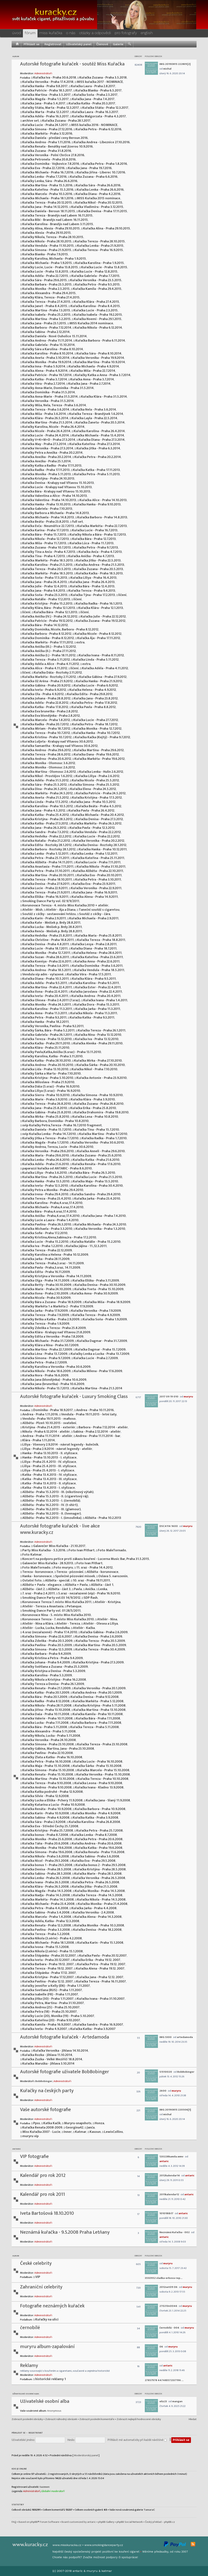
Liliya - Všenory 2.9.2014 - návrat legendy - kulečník (60, 1444)
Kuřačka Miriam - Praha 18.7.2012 (46, 729)
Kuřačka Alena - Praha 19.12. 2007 (100, 1968)
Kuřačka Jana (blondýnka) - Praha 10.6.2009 (54, 1380)
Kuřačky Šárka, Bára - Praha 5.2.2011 (48, 1030)
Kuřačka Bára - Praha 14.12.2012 (45, 625)
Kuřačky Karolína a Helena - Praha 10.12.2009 (55, 1255)
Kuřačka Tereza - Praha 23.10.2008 (102, 1744)
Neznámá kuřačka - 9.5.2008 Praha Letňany (65, 2232)
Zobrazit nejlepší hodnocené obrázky (139, 2419)
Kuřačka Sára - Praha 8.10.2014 (99, 353)
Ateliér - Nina (107, 1619)
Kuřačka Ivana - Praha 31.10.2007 (101, 1999)
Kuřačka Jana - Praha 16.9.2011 (95, 892)
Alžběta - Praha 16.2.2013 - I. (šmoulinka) (51, 1518)
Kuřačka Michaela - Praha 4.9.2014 (94, 366)
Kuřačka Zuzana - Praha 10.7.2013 (46, 547)
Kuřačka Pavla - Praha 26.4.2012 (91, 810)
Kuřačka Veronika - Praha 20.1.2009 (99, 1688)
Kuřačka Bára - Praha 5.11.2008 (44, 1727)
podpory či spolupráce (121, 2557)
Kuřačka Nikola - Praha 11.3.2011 (93, 1013)
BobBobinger (43, 2081)
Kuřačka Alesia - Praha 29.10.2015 (46, 233)
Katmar (80, 2132)
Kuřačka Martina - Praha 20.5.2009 (100, 1645)
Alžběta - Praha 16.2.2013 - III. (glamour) (51, 1509)
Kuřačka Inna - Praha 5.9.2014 (43, 366)
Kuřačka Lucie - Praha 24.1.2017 (45, 125)
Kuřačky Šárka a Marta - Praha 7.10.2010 (51, 1073)
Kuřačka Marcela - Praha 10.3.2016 (47, 194)
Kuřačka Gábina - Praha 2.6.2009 (104, 1632)
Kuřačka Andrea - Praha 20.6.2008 (97, 1843)
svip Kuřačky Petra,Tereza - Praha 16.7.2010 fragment (62, 1125)
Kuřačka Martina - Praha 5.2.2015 (46, 319)
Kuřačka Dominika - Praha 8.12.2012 (48, 638)
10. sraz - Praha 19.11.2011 (91, 1580)
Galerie (118, 44)
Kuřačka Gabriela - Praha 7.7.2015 (95, 276)
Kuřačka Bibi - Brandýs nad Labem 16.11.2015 (55, 220)
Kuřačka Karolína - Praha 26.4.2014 (99, 431)
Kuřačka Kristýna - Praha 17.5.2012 (97, 797)
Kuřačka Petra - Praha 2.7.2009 (44, 1362)
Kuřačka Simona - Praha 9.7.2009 (46, 1358)
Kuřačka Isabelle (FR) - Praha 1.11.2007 (50, 1994)
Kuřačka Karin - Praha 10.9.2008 (45, 1813)
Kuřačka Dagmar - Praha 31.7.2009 (102, 1341)
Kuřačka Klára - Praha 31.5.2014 (104, 396)
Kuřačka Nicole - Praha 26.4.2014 (46, 431)
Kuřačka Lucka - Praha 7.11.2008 (45, 1723)
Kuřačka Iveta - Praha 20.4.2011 (45, 996)
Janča (91, 2127)
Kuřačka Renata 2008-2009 (42, 2127)
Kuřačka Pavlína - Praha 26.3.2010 (46, 1224)
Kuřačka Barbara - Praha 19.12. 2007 (48, 1964)
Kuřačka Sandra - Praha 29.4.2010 (96, 1194)
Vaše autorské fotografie (45, 2110)
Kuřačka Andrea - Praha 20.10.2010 (47, 1065)
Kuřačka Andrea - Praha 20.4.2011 (95, 996)
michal (167, 68)
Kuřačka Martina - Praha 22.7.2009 (47, 1349)
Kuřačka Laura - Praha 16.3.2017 (95, 112)
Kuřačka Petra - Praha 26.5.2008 (95, 1882)
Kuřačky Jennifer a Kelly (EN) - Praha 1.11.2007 (56, 1986)
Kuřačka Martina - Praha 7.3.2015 (46, 310)
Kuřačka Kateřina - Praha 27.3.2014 (94, 444)
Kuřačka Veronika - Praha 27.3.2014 (47, 448)
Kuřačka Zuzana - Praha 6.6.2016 (93, 177)
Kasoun (95, 2132)
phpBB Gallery (106, 2522)
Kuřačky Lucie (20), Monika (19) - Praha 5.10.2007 (58, 2016)
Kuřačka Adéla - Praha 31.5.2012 (45, 780)
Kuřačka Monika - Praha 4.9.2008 (96, 1813)
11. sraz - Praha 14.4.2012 (94, 1567)
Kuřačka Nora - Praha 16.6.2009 (45, 1375)
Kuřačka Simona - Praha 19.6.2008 (47, 1852)
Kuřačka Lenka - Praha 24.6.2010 (45, 1160)
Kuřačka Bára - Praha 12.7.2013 (94, 539)
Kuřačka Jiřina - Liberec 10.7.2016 (101, 172)
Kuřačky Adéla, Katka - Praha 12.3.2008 (50, 1921)
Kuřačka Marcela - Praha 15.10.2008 (103, 1770)
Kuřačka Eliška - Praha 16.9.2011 (45, 897)
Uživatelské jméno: (23, 2440)
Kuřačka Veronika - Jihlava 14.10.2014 (60, 2051)
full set (77, 522)
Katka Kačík (52, 2123)
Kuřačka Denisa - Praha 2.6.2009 (98, 1636)
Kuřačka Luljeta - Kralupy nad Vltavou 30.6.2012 (57, 741)
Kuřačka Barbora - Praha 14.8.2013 (102, 517)
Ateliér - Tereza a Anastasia (42, 1606)
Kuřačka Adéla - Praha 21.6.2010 (45, 1164)
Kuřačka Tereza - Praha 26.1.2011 (101, 1030)
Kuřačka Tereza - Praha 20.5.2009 (100, 1641)
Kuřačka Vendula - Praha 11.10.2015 (48, 246)
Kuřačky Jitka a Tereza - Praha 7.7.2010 (50, 1138)
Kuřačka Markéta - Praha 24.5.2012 (47, 793)
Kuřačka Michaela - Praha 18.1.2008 (48, 1943)
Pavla (78, 1589)
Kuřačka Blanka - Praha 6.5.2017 (98, 90)
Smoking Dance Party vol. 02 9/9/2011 (50, 901)
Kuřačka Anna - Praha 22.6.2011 (97, 961)
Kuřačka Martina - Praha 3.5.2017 (46, 95)
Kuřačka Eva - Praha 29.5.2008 (93, 1861)
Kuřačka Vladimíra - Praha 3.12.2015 (97, 207)
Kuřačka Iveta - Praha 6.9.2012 (44, 690)
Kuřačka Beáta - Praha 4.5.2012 (98, 806)
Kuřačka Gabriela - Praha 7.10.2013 (47, 509)
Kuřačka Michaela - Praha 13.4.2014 (98, 435)
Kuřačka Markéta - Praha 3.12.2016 (47, 133)
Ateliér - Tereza (68, 1623)
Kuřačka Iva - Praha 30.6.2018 (54, 77)
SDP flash (91, 1598)
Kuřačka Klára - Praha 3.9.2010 (93, 1099)
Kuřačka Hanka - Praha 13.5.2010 (45, 1181)
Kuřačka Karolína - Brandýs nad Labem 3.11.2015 (57, 224)
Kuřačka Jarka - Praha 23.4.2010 (97, 1198)
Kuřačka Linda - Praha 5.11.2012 (96, 660)
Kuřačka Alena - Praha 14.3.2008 (98, 1917)
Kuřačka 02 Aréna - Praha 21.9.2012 (47, 681)
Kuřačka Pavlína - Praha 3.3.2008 (46, 1930)
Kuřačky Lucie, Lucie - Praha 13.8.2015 (50, 267)
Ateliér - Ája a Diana (60, 910)
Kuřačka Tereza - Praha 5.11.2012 (46, 660)
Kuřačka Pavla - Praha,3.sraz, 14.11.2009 (51, 1267)
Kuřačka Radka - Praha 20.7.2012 (45, 724)
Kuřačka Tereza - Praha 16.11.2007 (101, 1981)
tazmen (45, 2487)
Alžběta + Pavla (76, 1585)
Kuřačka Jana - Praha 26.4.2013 (44, 582)
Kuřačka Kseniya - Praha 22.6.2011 (46, 961)
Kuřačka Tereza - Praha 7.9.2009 (45, 1315)
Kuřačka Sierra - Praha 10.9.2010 (46, 1095)
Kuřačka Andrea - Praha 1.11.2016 (46, 142)
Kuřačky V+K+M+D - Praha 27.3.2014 (48, 440)
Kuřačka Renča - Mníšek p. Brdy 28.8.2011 (52, 931)
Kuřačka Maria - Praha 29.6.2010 (45, 1155)
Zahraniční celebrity (41, 2287)
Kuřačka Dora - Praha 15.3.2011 (96, 1004)
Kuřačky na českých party (47, 2091)
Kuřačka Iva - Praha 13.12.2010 (96, 1039)
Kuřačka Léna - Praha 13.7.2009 (44, 1354)
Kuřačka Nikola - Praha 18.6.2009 (46, 1371)
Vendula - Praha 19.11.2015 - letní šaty (88, 1414)
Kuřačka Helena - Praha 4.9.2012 (92, 690)
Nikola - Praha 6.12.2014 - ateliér (46, 1432)
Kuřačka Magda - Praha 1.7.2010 (45, 1142)
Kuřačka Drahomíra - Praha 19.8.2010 (101, 1112)
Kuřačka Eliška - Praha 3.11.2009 (96, 1280)
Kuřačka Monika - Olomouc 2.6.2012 (48, 767)
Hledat (193, 2419)
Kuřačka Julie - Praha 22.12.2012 (103, 616)
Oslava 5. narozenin (113, 1576)
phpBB (34, 2522)
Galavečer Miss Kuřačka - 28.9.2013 (47, 1563)
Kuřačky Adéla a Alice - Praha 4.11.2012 (50, 664)
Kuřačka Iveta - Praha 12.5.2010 (45, 1186)
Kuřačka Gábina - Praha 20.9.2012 (46, 685)
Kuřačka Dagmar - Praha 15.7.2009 (100, 1349)
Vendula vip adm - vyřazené (43, 974)
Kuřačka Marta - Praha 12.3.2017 (45, 112)
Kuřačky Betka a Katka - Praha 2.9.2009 (50, 1319)
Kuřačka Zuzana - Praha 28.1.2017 (66, 121)
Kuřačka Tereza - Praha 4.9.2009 (96, 1315)
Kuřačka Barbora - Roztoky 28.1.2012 (48, 849)
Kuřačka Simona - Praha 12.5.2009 (47, 1649)
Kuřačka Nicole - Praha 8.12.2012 (98, 634)
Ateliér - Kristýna (107, 1602)
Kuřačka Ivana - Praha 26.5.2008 (45, 1882)
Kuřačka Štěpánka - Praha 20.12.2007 (49, 1955)
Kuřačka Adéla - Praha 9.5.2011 (44, 983)
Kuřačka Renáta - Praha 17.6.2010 (96, 1164)
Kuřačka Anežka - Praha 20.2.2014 (46, 457)
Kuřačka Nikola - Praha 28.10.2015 (46, 241)
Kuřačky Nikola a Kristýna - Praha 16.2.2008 (54, 1680)
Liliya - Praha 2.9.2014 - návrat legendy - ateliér (57, 1449)
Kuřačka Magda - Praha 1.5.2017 (45, 99)
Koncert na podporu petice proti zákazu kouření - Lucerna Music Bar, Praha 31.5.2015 (85, 1559)
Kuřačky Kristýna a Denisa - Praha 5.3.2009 (53, 1671)
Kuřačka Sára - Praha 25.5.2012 (44, 785)
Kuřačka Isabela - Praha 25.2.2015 (46, 315)
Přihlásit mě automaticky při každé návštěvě (137, 2440)
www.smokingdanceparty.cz (103, 2545)
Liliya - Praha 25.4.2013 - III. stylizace (49, 1466)
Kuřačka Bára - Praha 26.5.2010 (92, 1173)
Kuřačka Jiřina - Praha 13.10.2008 (46, 1710)
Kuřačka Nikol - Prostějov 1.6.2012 (47, 776)
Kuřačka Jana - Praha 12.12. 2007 (100, 1977)
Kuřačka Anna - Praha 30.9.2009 (94, 1293)
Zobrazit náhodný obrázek (61, 2419)
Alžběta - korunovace (102, 1572)
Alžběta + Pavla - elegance (42, 1585)
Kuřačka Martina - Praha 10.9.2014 (100, 362)
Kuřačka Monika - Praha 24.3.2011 (46, 1004)
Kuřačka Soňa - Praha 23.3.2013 (44, 595)
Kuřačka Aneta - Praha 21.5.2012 (45, 797)
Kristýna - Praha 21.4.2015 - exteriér (48, 1427)
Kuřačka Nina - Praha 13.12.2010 (98, 1035)
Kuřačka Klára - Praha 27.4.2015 (96, 302)
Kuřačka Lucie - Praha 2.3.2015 (96, 310)
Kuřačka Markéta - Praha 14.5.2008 (48, 1899)
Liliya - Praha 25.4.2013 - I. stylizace (48, 1470)
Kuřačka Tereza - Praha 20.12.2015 (47, 202)
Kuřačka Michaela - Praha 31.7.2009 (48, 1341)
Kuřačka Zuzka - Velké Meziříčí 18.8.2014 (52, 2059)
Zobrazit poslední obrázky (27, 2419)
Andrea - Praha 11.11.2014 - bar (98, 1436)
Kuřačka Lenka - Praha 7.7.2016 (44, 177)
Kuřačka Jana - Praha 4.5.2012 (43, 810)
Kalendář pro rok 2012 (42, 2175)
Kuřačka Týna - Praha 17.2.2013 (93, 595)
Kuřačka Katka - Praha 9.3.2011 (92, 1017)
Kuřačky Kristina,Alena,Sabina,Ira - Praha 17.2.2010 (59, 1237)
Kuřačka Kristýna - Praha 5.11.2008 (100, 1705)
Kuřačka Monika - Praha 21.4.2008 (102, 1904)
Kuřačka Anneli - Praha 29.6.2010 (101, 1151)
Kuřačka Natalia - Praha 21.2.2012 (46, 841)
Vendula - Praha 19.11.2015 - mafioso (49, 1419)
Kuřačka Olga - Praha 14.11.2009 (45, 1280)
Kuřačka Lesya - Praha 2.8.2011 (94, 944)
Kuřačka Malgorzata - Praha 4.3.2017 (99, 116)
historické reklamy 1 (50, 2379)
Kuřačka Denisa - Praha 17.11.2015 (102, 211)
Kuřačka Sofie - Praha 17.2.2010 (44, 1233)
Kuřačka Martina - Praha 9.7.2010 (103, 1134)
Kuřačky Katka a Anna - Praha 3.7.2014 (102, 375)
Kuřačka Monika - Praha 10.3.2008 (99, 1925)
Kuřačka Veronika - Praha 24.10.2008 (49, 1740)
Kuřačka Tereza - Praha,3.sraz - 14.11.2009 (53, 1263)
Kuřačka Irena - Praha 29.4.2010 (45, 1194)
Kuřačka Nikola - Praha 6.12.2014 (98, 328)
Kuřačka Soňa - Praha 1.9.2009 (105, 1319)
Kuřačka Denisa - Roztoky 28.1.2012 (100, 845)
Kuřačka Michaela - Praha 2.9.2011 (93, 918)
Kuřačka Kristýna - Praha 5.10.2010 (47, 1078)
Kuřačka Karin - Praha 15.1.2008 (100, 1943)
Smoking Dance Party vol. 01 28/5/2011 (51, 1611)
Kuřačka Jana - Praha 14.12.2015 (45, 207)
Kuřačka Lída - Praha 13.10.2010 (45, 1069)
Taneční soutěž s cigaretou (99, 910)
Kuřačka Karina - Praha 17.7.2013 (45, 530)
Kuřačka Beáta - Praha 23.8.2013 (45, 522)
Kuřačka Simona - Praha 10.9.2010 (98, 1095)
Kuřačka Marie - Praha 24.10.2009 (46, 1289)
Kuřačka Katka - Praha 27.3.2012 (45, 823)
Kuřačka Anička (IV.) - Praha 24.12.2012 (49, 616)
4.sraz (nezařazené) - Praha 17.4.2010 (49, 1632)
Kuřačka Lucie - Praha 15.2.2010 (45, 1242)
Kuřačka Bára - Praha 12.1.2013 (55, 612)
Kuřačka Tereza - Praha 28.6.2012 (46, 754)
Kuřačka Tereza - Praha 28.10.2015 (100, 241)
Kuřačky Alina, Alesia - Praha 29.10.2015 (51, 228)
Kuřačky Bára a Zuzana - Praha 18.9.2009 (51, 1302)
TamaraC (149, 2509)
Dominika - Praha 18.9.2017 (53, 1410)
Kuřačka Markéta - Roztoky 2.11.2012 (49, 677)
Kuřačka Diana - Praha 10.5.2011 (45, 979)
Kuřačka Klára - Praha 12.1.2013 (100, 608)
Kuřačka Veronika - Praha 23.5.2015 (95, 280)
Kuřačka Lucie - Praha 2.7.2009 (96, 1358)
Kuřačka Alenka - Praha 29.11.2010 (97, 1043)
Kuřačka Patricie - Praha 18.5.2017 (47, 90)
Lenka (102, 1589)
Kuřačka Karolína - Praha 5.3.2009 (47, 1675)
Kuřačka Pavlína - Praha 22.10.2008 (47, 1753)
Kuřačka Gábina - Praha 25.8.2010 (46, 1112)
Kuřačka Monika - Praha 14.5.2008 (100, 1891)
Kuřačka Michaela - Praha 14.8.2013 (48, 517)
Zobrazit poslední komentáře (96, 2419)
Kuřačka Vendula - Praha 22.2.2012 (96, 832)
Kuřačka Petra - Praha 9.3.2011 (44, 1017)
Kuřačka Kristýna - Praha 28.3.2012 (47, 819)
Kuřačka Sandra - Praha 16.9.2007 (98, 2024)
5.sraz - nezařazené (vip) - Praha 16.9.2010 (89, 1593)
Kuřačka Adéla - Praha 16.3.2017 (45, 116)
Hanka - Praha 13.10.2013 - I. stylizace (49, 1457)
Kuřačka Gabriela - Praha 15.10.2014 (48, 345)
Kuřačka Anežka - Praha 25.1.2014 (46, 461)
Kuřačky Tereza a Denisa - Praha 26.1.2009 (53, 1684)
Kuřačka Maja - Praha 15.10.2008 (46, 1766)
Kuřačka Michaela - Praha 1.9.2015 (47, 263)
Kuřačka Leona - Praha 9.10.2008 (98, 1783)
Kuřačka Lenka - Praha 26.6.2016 (100, 190)
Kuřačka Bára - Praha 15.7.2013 (44, 534)
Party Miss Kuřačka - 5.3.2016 (43, 1550)
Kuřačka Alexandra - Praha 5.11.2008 (49, 1731)
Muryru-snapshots (77, 2123)
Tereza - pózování (69, 1572)
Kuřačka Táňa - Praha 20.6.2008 (45, 1843)
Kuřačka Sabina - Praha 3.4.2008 (45, 1912)
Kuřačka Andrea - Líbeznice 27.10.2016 (102, 142)
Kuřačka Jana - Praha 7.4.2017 (93, 99)
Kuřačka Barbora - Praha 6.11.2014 (100, 340)
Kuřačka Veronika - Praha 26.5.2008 (99, 1878)
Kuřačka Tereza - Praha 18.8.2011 (101, 940)
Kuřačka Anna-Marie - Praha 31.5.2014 (50, 396)
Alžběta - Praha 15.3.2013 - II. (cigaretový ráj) (55, 1496)
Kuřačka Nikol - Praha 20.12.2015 (98, 202)
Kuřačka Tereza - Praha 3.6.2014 (45, 409)
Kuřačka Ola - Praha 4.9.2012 (43, 694)
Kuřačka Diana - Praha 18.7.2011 (93, 948)
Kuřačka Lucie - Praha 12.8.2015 (94, 271)
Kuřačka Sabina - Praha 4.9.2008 (45, 1818)
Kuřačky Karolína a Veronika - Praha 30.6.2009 (56, 1367)
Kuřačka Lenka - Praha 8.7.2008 (94, 1835)
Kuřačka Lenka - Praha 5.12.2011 (45, 854)
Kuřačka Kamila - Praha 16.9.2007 (46, 2024)
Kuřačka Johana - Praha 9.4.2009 (46, 1662)
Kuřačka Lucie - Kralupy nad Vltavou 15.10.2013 (57, 487)
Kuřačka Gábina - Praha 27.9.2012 (102, 677)
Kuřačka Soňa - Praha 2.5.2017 (95, 95)
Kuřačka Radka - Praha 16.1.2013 (99, 603)
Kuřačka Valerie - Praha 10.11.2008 (47, 1718)
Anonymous (54, 2410)
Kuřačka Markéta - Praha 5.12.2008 (98, 1701)
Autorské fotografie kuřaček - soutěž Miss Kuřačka (72, 64)
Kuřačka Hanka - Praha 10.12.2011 (103, 849)
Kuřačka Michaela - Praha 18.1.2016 (47, 198)
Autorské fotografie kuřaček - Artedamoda (64, 2037)
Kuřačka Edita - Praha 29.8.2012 (89, 694)
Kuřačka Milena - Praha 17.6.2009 (98, 1371)
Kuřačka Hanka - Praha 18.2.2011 (45, 1022)
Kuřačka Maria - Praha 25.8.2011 (98, 935)
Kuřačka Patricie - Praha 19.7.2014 (47, 375)
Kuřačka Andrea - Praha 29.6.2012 (46, 750)
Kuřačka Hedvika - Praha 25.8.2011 (47, 935)
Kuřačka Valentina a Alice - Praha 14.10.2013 (54, 496)
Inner (68, 2132)
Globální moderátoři (53, 2491)
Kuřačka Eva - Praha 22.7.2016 (43, 168)
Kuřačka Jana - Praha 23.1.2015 (44, 323)
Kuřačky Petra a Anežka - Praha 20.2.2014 (52, 453)
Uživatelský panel (79, 44)
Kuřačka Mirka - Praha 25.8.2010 (45, 1117)
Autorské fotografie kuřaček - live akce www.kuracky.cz (60, 1529)
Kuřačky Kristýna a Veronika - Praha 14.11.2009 (56, 1276)
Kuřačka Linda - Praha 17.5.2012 (45, 802)
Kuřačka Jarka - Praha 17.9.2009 (45, 1311)
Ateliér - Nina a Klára (37, 1623)
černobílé (30, 2328)
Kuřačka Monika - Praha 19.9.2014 (46, 362)
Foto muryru (63, 1567)
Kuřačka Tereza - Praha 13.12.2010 (47, 1039)
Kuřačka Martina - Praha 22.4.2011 (47, 987)
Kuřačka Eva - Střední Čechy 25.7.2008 (50, 1826)
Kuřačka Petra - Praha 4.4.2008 (45, 1908)
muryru (188, 1396)
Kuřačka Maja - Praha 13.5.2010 (95, 1181)
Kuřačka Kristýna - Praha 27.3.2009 (98, 1662)
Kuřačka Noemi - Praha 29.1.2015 (97, 319)
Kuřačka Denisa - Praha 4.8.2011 (45, 944)
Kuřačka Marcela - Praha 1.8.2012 (46, 720)
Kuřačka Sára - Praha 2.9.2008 (43, 1822)
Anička (90, 1589)
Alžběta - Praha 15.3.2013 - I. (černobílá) (51, 1500)
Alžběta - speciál (57, 1580)
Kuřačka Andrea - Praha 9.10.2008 (47, 1787)
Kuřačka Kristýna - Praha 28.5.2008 (100, 1869)
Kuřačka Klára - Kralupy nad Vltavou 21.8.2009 (56, 1332)
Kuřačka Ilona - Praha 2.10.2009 (45, 1293)
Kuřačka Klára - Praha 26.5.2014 (45, 418)
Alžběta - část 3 (59, 1589)
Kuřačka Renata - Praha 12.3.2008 (46, 1925)
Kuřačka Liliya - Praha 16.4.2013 (93, 578)
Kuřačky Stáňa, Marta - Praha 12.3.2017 (50, 108)
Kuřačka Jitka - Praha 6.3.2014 (98, 448)
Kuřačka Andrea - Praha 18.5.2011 (46, 970)
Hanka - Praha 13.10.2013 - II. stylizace (49, 1453)
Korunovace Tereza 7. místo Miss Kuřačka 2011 (56, 1602)
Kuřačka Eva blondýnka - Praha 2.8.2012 (51, 716)
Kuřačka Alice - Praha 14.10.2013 (103, 500)
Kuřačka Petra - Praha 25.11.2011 (45, 858)
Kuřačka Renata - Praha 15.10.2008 (47, 1774)
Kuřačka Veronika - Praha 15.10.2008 (103, 1774)
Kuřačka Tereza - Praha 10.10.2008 (103, 1779)
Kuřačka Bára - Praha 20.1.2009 (44, 1697)
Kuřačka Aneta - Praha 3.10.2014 (45, 358)
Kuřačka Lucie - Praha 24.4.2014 (45, 435)
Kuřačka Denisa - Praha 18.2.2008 (97, 1930)
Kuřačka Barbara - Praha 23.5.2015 (47, 284)
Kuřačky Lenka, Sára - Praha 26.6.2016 (49, 181)
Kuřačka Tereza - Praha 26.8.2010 (46, 1104)
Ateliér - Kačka (84, 1628)
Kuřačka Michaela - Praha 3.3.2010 (47, 1229)
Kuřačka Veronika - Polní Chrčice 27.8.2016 (53, 155)
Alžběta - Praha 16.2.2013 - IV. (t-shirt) (50, 1505)
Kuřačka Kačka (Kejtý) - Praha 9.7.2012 (102, 737)
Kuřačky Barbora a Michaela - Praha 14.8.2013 (55, 513)
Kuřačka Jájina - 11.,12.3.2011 (86, 1246)
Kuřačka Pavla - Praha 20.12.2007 (103, 1955)
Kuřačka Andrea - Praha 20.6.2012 (46, 759)
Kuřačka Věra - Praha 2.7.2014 (43, 384)
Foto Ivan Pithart (82, 1550)
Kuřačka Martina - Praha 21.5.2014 (47, 422)
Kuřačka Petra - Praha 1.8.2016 (105, 164)
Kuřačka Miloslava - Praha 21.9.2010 (48, 1082)
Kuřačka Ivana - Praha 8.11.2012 (101, 655)
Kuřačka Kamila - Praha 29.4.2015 (97, 289)
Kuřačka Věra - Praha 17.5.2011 (89, 974)
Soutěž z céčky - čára (94, 914)
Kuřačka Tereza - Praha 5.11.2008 (94, 1727)
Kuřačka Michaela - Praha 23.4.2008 (48, 1904)
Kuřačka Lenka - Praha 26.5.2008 (46, 1878)
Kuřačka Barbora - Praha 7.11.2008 (96, 1723)
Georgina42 (74, 2127)
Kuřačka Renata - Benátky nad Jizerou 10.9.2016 (57, 146)
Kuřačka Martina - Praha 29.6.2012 (99, 750)
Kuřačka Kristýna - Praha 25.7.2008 (47, 1830)
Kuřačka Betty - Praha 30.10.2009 (46, 1285)
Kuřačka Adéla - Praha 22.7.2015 (45, 276)
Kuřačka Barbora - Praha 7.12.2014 (46, 328)
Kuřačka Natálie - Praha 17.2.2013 (46, 599)
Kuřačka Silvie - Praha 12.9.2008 (45, 1796)
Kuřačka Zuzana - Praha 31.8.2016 (46, 151)
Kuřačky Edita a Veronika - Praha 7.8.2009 (52, 1336)
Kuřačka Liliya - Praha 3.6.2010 (44, 1173)
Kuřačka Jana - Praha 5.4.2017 (43, 103)
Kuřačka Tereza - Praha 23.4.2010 (46, 1198)
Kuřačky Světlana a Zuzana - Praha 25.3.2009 (55, 1667)
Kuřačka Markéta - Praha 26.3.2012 (96, 823)
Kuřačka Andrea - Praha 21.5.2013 (100, 565)
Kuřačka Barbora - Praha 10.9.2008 (100, 1809)
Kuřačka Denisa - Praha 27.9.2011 (45, 884)
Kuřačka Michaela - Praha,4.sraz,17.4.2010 (52, 1207)
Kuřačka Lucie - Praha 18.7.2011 (45, 948)
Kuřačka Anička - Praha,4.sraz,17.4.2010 (51, 1216)
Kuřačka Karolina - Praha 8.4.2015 (95, 306)
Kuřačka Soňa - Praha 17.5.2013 (44, 578)
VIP (37, 2277)
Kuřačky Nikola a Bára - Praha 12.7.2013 (98, 534)
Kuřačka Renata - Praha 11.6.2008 (100, 1852)
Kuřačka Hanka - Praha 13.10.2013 (46, 504)
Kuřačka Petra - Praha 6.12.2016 (98, 129)
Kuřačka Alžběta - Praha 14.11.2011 (47, 862)
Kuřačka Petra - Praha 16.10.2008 (46, 1761)
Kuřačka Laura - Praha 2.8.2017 (93, 86)
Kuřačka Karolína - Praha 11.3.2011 (47, 1009)
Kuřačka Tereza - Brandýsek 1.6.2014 (96, 414)
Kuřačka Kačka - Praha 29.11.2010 (46, 1043)
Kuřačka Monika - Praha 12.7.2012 (97, 729)
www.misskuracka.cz (67, 2545)
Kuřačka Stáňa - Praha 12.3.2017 (105, 108)
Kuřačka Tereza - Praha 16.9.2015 (99, 250)
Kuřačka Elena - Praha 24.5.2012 (93, 789)
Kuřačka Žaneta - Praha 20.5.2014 (100, 422)
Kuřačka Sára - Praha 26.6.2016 (98, 185)
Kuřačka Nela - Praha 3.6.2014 (94, 409)
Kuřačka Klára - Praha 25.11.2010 (45, 1048)
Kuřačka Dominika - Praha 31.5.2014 (48, 392)
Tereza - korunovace (37, 1572)
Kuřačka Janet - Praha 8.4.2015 (44, 306)
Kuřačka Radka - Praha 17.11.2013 (46, 470)
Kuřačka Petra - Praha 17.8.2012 (94, 703)
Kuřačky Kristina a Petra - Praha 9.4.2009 (52, 1658)
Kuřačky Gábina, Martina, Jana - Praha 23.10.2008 (58, 1749)
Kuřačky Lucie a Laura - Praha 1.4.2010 (50, 1220)
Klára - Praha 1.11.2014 (38, 1440)
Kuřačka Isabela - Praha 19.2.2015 (98, 315)
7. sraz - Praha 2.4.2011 (38, 1593)
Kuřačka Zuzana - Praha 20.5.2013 (98, 569)
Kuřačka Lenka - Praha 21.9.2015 (100, 246)
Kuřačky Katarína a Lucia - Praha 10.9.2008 (53, 1805)
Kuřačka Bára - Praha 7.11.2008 (98, 1718)
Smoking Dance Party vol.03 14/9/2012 (51, 1598)
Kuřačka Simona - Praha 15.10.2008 (48, 1770)
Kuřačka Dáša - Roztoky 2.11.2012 (58, 672)
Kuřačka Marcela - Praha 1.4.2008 (46, 1917)
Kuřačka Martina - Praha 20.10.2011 (48, 875)
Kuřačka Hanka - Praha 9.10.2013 (97, 504)
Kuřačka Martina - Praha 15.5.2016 (47, 185)
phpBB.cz (169, 2522)
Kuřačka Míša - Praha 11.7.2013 (44, 543)
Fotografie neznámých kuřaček (52, 2306)
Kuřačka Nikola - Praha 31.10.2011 (101, 866)
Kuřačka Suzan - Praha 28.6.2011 (45, 957)
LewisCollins (113, 2132)
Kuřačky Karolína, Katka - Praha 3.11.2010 (52, 1056)
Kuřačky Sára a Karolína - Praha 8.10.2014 (52, 349)
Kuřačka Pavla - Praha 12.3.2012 (92, 828)
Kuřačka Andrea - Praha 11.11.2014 (47, 340)
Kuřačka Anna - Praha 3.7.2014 (92, 379)
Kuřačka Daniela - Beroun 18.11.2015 (48, 211)
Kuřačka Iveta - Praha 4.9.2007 (44, 2029)
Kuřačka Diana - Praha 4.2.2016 (98, 194)
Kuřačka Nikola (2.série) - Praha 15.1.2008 (52, 1951)
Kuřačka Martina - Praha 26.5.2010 (47, 1177)
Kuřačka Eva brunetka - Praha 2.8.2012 (50, 711)
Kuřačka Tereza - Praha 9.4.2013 (91, 591)
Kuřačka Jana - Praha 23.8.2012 (96, 698)
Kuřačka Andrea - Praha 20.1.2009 (97, 1692)
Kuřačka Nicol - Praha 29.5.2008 (45, 1861)
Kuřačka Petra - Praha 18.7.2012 (94, 724)
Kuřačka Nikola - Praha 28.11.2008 (46, 1705)
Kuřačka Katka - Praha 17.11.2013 (96, 470)
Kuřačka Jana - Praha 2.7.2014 (89, 384)
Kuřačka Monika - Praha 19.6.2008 (47, 1848)
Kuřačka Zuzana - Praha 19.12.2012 (100, 621)
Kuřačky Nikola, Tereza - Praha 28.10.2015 (52, 237)
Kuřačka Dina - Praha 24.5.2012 (44, 789)
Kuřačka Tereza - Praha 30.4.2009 (100, 1649)
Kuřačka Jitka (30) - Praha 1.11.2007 (48, 1999)
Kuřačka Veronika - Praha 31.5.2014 (48, 401)
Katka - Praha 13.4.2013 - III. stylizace (49, 1479)
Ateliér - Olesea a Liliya (100, 1623)
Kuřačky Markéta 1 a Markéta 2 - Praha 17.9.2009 (57, 1306)
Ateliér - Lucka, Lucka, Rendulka (46, 1628)
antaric (16, 2149)
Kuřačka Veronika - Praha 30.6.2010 (98, 1142)
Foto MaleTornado (112, 1550)
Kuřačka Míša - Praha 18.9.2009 (107, 1302)
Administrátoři (43, 73)
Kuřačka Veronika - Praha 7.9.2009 (96, 1311)
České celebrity (36, 2263)
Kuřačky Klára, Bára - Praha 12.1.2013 (48, 608)
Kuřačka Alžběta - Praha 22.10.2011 (98, 871)
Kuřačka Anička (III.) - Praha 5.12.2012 (49, 647)
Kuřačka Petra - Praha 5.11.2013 (97, 474)
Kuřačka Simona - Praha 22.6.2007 (47, 1636)
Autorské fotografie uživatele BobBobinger (64, 2072)
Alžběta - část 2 (33, 1589)
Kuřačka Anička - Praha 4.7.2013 (91, 556)
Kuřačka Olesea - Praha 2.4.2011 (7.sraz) (51, 1000)
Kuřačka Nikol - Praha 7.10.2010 (94, 1069)
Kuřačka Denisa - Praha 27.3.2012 (99, 819)
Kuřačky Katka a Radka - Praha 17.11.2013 (51, 465)
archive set (30, 121)
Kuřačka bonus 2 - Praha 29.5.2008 (100, 1865)
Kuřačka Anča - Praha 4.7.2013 (100, 552)
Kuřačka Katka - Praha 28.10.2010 (46, 1061)
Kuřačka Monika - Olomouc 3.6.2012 (48, 763)
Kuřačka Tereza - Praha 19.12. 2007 (47, 1968)
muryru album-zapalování (47, 2347)
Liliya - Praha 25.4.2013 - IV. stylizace (49, 1462)
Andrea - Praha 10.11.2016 (95, 1410)
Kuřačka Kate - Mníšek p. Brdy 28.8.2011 (51, 923)
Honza (99, 2123)
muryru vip (30, 2136)
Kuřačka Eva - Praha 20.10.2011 (99, 875)
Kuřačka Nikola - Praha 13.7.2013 (45, 1388)
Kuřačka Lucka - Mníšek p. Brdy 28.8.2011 (52, 927)
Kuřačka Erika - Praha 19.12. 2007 (96, 1960)
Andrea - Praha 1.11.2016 (40, 1414)
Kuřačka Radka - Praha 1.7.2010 (104, 1138)
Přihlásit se (31, 44)
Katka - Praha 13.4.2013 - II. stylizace (49, 1483)
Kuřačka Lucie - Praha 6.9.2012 (96, 685)
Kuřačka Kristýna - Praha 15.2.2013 (47, 603)
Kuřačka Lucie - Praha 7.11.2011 (98, 862)
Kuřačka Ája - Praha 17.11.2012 (98, 638)
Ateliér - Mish (32, 910)
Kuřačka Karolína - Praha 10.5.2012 (47, 806)
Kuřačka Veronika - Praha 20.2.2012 (98, 841)
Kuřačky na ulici (47, 2319)
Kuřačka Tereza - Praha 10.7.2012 (46, 733)
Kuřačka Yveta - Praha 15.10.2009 (98, 1289)
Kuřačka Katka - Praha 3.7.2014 (44, 379)
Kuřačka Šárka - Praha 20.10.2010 (101, 1065)
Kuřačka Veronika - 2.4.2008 (93, 1912)
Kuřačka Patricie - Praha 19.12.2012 (47, 621)
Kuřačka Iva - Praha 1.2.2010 (42, 1246)
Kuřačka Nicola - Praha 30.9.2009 (46, 1298)
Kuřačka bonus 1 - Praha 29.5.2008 (47, 1865)
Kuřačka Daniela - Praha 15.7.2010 (46, 1129)
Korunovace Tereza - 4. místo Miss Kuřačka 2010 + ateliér (65, 905)
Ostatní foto (32, 1580)
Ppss (36, 2123)
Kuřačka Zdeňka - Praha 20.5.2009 (47, 1641)
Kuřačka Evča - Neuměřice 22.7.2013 (48, 526)
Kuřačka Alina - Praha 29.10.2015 (106, 228)
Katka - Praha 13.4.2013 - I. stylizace (48, 1488)
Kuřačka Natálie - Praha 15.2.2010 (96, 1242)
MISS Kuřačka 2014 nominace (91, 323)
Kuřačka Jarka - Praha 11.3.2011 (97, 1009)
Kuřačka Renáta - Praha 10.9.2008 (46, 1809)
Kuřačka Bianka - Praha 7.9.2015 (45, 254)
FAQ (14, 2522)
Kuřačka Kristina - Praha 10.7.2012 (46, 737)
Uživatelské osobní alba (25, 2393)
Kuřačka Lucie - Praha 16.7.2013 (94, 530)
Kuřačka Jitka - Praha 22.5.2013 (98, 560)
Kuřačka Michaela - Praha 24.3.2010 (100, 1224)
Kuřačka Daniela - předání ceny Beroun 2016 (55, 138)
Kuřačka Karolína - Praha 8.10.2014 (47, 353)
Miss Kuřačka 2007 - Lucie (41, 2132)
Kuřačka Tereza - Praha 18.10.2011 (47, 879)
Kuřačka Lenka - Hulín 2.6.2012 (101, 772)
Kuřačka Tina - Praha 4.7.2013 (43, 556)
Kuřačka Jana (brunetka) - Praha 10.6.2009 (53, 1384)
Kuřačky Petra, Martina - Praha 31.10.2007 (53, 2003)
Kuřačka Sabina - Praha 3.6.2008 (95, 1856)
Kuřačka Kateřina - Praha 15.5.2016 (47, 190)
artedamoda (185, 2037)
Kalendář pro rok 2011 (42, 2194)
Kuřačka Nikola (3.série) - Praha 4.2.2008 (52, 1938)
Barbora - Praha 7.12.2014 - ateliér (103, 1427)
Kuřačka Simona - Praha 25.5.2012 (94, 785)
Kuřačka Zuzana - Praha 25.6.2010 (96, 1155)
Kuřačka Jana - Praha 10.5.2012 (93, 802)
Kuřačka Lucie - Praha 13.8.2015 (104, 267)
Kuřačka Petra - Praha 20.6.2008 (98, 1839)
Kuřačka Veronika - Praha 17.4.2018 (47, 82)
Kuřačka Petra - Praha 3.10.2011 (98, 879)
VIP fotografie (34, 2157)
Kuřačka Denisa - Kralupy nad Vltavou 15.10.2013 (58, 483)
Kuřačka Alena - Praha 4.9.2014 (45, 371)
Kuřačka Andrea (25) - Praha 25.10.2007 (51, 2007)
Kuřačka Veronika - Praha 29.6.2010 (48, 1151)
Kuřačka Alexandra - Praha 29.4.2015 (49, 293)
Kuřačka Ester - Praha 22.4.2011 (98, 987)
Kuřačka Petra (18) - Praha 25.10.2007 (49, 2012)
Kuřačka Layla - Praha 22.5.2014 (94, 418)
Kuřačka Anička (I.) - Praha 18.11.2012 (48, 655)
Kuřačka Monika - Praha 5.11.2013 (46, 474)
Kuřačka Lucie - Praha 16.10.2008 (98, 1761)
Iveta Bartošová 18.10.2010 (47, 2213)
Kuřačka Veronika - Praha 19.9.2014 (98, 358)
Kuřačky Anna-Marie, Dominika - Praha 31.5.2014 (58, 388)
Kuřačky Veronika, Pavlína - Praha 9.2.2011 (52, 1026)
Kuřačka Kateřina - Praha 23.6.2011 (97, 957)
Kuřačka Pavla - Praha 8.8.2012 (93, 707)
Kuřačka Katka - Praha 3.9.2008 (95, 1818)
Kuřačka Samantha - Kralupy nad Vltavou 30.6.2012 (60, 746)
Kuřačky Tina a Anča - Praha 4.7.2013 (48, 552)
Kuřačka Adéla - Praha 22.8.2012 (45, 703)
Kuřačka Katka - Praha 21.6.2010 (96, 1160)
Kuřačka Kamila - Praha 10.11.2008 (98, 1714)
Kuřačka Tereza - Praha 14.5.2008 (97, 1895)
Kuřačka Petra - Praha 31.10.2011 (46, 871)
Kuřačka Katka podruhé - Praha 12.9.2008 (52, 1792)
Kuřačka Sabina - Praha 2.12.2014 (46, 332)
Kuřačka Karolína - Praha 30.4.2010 (97, 1186)
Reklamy (29, 2366)
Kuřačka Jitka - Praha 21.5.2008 (94, 1886)
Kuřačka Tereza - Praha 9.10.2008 (46, 1783)
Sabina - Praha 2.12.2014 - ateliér (97, 1432)
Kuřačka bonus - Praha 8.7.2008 (45, 1835)
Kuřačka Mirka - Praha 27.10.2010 (98, 1061)
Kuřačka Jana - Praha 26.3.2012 (44, 828)
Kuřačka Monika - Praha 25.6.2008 (47, 1839)
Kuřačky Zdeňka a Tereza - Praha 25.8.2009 (54, 1328)
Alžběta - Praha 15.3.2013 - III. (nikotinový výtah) (57, 1492)
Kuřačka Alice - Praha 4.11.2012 (44, 668)
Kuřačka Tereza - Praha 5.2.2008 (45, 1934)
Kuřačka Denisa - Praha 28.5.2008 (46, 1869)
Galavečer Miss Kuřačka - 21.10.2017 (59, 1546)
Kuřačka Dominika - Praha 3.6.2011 (97, 966)
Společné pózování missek (75, 1576)
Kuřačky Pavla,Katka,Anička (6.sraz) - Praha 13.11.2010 (61, 1052)
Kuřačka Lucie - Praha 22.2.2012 (97, 836)
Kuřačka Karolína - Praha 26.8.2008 (94, 1822)
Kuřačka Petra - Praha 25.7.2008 (99, 1830)
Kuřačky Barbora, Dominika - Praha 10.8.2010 (55, 1121)
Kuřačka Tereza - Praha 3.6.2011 (45, 966)
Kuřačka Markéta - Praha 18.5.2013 (47, 560)
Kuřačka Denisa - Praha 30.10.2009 (100, 1285)
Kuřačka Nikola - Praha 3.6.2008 (45, 1856)
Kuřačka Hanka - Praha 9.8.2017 (45, 86)
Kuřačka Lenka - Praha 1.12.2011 (94, 854)
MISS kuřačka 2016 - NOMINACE (94, 125)
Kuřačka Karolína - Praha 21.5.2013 (47, 565)
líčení (122, 595)
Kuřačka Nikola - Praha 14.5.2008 (101, 1899)
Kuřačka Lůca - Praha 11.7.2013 (91, 543)
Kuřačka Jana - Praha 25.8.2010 (44, 1108)
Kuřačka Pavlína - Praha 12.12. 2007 (47, 1981)
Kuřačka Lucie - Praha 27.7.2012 (95, 720)
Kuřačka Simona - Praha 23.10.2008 (48, 1744)
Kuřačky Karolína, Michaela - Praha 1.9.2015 (54, 259)
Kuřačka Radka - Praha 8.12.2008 (45, 1701)
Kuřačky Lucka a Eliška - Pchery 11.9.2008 (52, 1800)
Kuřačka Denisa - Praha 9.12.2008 (95, 1697)
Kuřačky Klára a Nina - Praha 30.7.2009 (50, 1345)
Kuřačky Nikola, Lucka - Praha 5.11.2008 (51, 1736)
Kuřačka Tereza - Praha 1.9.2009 (45, 1324)
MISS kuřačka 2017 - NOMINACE (100, 82)
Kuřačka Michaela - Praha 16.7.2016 (47, 172)
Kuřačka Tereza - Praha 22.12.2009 (47, 1250)
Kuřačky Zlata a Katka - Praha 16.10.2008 (52, 1757)
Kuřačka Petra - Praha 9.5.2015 (97, 284)
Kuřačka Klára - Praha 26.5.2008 (45, 1886)
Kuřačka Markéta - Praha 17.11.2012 (47, 642)
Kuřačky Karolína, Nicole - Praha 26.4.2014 (53, 427)
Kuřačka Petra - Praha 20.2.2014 (97, 457)
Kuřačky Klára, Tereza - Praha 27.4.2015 (51, 297)
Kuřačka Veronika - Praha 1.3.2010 (100, 1229)
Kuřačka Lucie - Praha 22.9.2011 (45, 888)
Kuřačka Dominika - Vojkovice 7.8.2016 (50, 164)
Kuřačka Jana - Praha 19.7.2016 (90, 168)
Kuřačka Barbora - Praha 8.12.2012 (46, 634)
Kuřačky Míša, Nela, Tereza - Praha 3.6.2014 (54, 405)
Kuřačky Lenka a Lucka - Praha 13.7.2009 (100, 1354)
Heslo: (71, 2440)
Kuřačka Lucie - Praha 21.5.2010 (99, 1177)
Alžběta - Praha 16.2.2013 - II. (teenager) (51, 1513)
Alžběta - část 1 (102, 1585)
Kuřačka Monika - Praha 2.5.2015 (46, 289)
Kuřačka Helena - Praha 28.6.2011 (98, 953)
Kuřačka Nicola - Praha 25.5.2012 (95, 780)
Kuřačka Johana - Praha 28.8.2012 (46, 698)
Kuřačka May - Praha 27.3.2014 (44, 444)
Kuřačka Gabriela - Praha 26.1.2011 (47, 1035)
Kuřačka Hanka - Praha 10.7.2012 (96, 733)
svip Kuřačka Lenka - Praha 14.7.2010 (49, 1134)
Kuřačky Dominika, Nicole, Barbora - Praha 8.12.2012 (60, 629)
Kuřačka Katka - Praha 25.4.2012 (45, 815)
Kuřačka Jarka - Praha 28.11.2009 (45, 1259)
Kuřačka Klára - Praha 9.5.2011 (94, 979)
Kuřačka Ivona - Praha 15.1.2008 (45, 1947)
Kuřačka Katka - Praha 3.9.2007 (93, 2029)
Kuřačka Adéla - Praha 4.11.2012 (105, 668)
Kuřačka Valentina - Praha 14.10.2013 (49, 500)
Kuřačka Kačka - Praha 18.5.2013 (99, 573)
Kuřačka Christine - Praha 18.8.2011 (48, 940)
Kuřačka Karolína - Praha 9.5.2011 (94, 983)
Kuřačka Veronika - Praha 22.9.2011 (96, 888)
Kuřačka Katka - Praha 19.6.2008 (98, 1848)
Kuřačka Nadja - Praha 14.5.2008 (46, 1895)
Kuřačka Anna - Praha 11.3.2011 (44, 1013)
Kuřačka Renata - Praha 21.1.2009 (46, 1688)
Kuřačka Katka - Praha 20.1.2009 (45, 1692)
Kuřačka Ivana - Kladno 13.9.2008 (99, 1787)
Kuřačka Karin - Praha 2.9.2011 (44, 918)
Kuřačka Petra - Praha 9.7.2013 (96, 547)
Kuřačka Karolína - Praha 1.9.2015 (99, 263)
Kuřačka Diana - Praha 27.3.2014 (102, 440)
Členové (102, 44)
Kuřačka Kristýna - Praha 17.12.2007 (48, 1977)
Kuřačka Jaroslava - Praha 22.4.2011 (96, 992)
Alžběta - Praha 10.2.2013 (103, 1518)
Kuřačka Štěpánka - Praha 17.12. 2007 (49, 1973)
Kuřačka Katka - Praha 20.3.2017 (92, 103)
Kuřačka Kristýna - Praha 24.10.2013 (48, 478)
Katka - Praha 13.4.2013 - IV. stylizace (49, 1475)
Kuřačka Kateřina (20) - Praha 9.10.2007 (51, 2020)
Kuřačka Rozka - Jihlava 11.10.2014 (47, 2055)
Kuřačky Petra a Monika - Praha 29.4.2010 (52, 1190)
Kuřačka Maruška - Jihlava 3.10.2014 (48, 2063)
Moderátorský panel (86, 2455)
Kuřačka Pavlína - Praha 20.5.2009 (47, 1645)
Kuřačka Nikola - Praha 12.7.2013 (45, 539)
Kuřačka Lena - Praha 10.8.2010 (95, 1117)
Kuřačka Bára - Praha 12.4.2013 (92, 586)
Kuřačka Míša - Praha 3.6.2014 (44, 414)
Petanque (74, 1606)
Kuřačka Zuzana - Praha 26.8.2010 (98, 1104)
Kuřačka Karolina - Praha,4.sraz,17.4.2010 (52, 1203)
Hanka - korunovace (37, 1576)
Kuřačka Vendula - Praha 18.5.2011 (99, 970)
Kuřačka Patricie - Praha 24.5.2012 (100, 793)
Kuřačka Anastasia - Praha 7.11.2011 (47, 866)
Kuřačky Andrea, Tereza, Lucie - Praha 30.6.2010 (57, 1147)
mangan (177, 2401)
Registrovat (52, 44)
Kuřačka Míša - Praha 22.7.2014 (93, 371)
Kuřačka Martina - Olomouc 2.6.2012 (49, 772)
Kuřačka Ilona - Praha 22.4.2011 (44, 992)
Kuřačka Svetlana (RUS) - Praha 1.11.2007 (52, 1990)
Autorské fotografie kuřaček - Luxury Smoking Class (74, 1397)
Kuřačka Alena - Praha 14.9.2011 (95, 897)
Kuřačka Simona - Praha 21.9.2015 (46, 250)
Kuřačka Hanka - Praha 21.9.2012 (99, 681)
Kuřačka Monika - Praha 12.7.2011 (46, 953)
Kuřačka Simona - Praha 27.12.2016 (47, 129)
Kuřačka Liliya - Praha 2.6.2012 (97, 776)
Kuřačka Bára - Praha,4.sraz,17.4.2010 (49, 1211)
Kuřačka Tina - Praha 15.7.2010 (97, 1129)
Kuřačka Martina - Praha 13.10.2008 (99, 1710)
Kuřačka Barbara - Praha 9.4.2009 (46, 1654)
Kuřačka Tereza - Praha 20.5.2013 (46, 569)
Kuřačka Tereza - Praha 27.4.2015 (46, 302)
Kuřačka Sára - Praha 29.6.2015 (44, 280)
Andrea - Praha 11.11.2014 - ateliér (47, 1436)
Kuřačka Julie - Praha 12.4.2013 (44, 586)
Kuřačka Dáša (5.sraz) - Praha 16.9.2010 (50, 1086)
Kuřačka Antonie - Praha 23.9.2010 (102, 1078)
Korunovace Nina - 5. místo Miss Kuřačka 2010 (56, 1615)
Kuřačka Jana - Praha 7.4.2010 (104, 1216)
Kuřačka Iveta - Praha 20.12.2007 (46, 1960)
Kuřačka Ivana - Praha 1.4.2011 (105, 1000)
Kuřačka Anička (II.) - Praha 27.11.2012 (49, 651)
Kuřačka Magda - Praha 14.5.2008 (46, 1891)
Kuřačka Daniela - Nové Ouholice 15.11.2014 (54, 336)
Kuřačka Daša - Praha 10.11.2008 (45, 1714)
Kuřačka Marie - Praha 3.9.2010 (44, 1099)
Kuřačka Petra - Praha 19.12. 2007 (101, 1964)
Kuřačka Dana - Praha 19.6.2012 (96, 754)
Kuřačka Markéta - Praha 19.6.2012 (99, 759)
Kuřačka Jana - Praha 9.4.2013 (43, 591)
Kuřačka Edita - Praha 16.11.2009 (46, 1272)
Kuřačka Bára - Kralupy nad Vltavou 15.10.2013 (56, 491)
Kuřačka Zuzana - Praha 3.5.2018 (103, 77)
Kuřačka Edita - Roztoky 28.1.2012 (46, 845)
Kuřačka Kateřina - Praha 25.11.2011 (98, 858)
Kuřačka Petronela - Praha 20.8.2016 (49, 159)
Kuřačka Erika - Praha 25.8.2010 (93, 1108)
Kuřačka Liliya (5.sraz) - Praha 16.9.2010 (51, 1091)
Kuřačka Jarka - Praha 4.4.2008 (93, 1908)
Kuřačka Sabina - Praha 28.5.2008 (46, 1874)
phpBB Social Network (129, 2522)
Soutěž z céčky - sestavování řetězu (49, 914)
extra (80, 642)
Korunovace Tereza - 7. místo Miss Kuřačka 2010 (58, 1619)
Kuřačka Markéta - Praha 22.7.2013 (102, 526)
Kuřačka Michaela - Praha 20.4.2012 (98, 815)
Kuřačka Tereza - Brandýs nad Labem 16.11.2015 (57, 215)
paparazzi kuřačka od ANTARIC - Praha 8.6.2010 (57, 1168)
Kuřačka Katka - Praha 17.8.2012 (45, 707)
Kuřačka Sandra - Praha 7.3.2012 (45, 832)
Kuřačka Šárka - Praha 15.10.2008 (97, 1766)
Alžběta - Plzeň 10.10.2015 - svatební (49, 1423)
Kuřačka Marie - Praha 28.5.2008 (98, 1874)
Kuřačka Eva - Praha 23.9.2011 (94, 884)
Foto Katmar (32, 1554)
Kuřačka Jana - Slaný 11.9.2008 (108, 1800)
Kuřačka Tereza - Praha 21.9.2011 (46, 892)
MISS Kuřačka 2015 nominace (98, 198)
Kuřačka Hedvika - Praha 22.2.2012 (46, 836)
